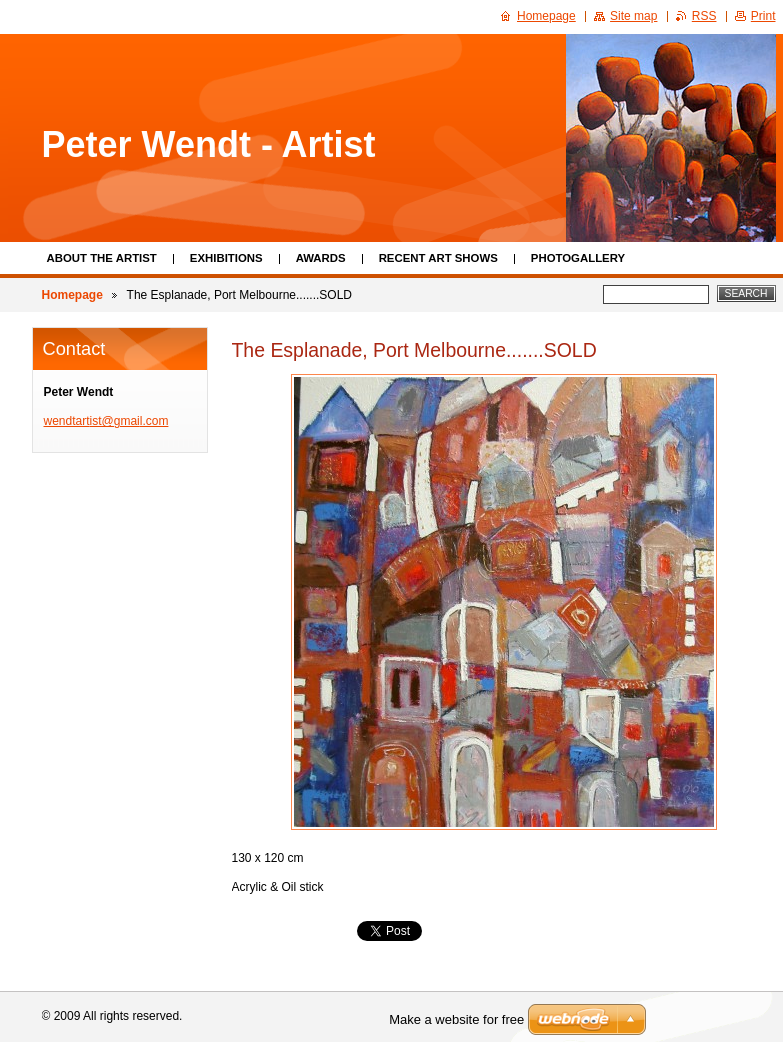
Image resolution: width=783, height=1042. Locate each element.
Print (763, 16)
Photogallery (578, 258)
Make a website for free (456, 1019)
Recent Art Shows (438, 258)
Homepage (72, 295)
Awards (321, 258)
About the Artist (102, 258)
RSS (704, 16)
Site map (633, 16)
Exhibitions (226, 258)
